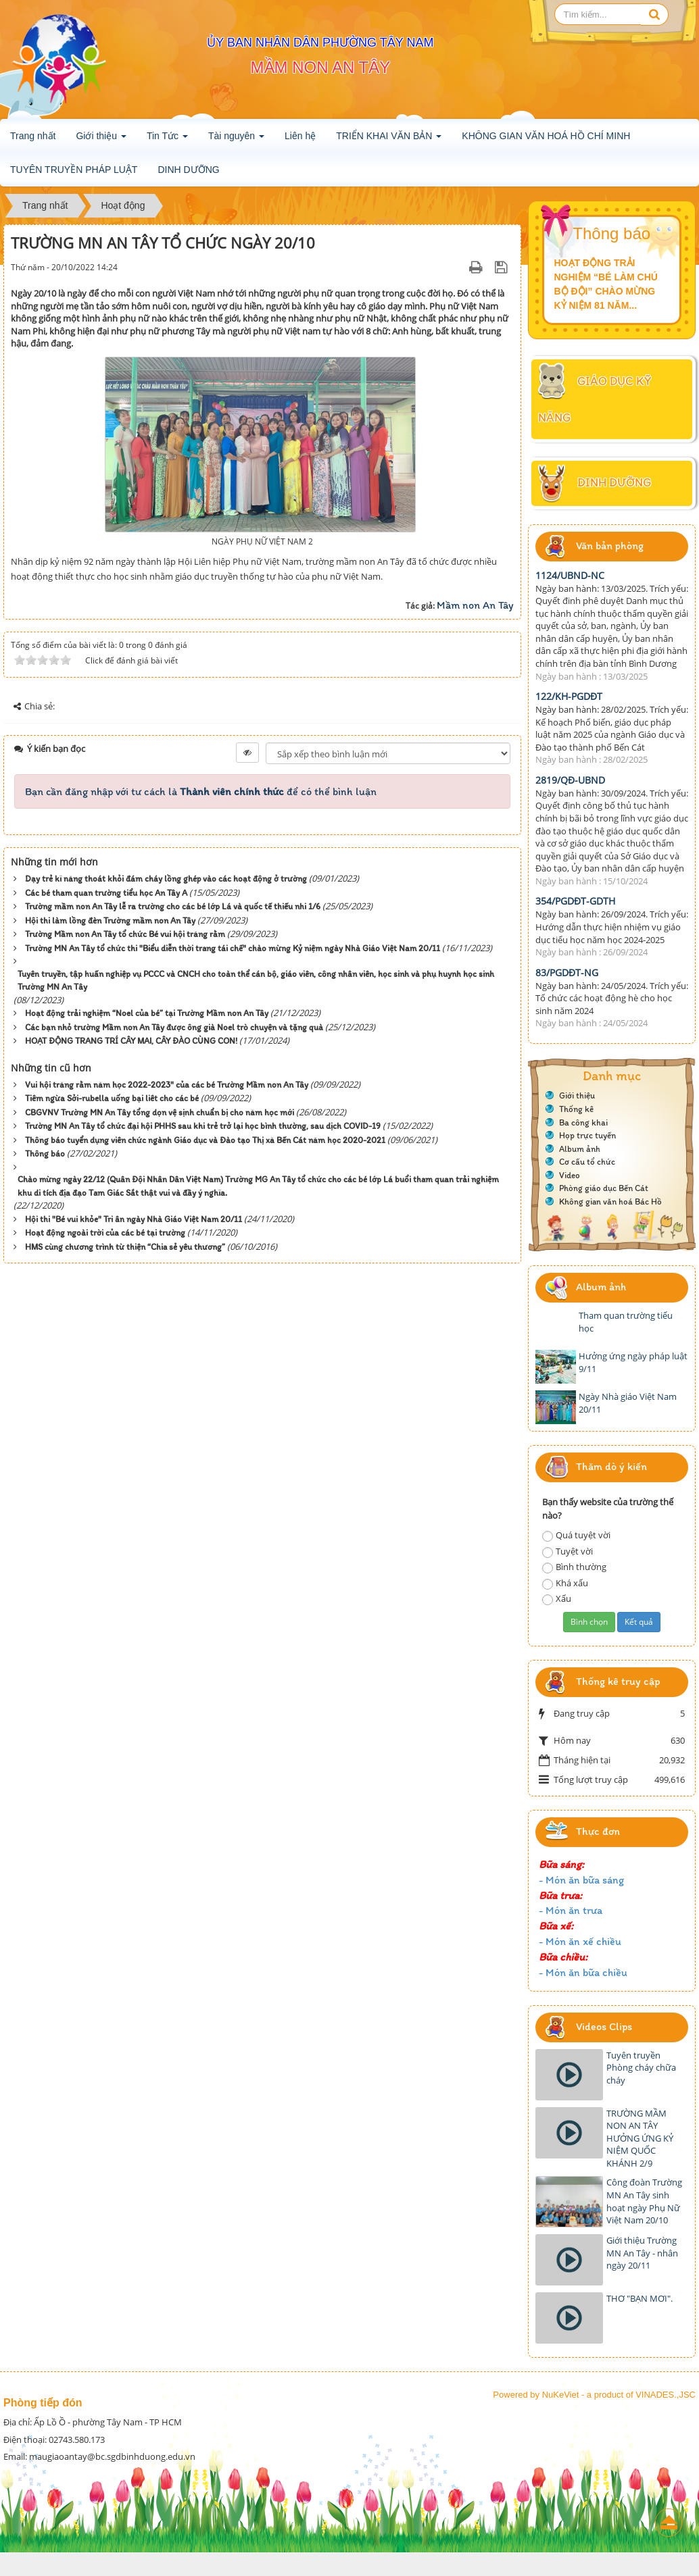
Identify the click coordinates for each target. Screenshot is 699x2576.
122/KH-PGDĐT (568, 696)
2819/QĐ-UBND (570, 780)
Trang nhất (32, 135)
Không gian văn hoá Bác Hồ (610, 1201)
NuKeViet (560, 2395)
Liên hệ (300, 135)
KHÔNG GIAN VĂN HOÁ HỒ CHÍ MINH (546, 135)
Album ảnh (579, 1149)
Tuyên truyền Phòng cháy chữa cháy (641, 2067)
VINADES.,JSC (665, 2395)
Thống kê (576, 1109)
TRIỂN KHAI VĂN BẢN (388, 139)
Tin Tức (167, 139)
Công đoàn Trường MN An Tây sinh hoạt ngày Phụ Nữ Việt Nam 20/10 (644, 2201)
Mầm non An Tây (475, 605)
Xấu (556, 1598)
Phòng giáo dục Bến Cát (603, 1188)
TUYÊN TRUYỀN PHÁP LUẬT (73, 169)
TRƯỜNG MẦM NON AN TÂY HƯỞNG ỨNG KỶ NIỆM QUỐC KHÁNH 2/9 (639, 2138)
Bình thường (574, 1567)
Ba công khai (583, 1122)
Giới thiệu (101, 139)
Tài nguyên (236, 139)
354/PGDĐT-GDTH (575, 900)
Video (569, 1175)
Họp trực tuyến (587, 1135)
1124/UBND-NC (569, 575)
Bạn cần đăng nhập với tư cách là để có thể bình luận (201, 791)
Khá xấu (565, 1583)
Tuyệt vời (567, 1551)
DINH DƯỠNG (188, 169)
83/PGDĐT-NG (566, 972)
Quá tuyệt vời (576, 1535)
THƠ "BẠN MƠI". (639, 2298)
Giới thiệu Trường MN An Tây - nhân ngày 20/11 (642, 2252)
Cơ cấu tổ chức (587, 1162)
